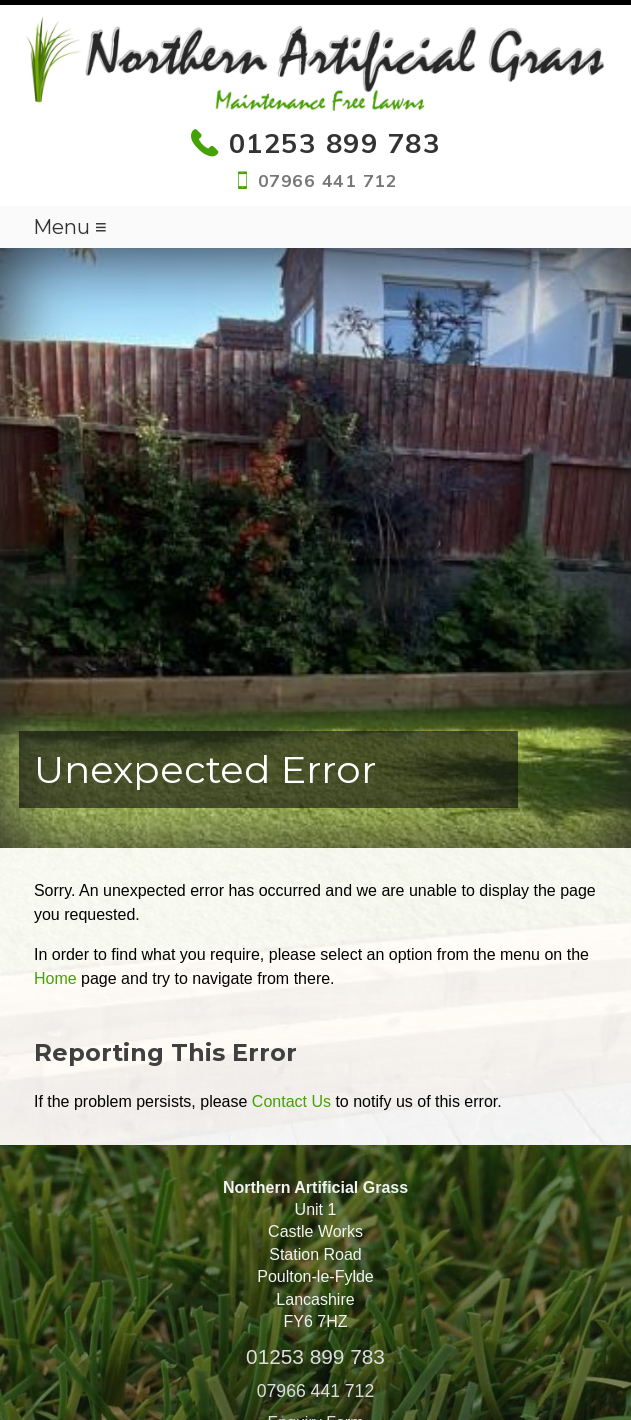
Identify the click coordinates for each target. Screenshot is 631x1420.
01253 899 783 (315, 1356)
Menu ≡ (70, 227)
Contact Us (291, 1101)
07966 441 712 (315, 1391)
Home (55, 978)
